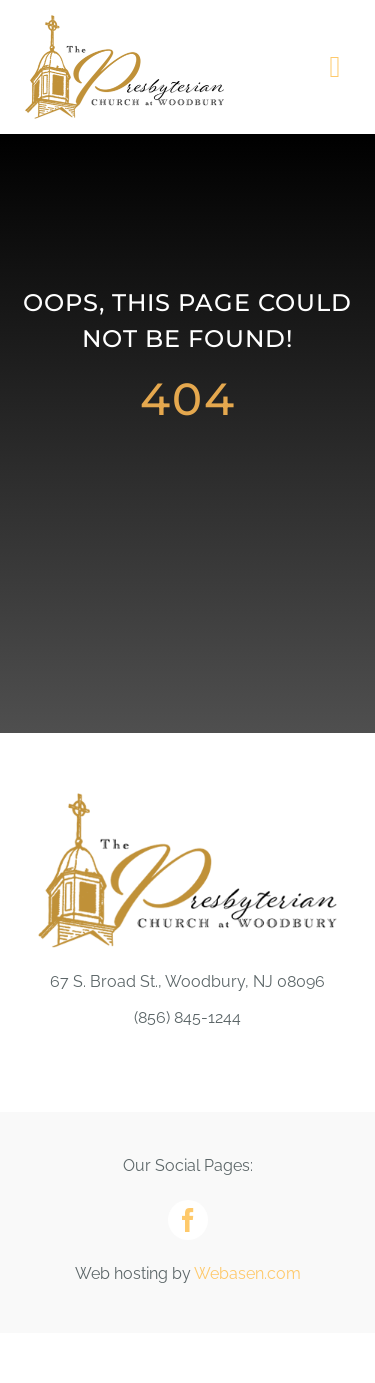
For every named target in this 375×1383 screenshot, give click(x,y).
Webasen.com (247, 1273)
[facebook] (188, 1220)
